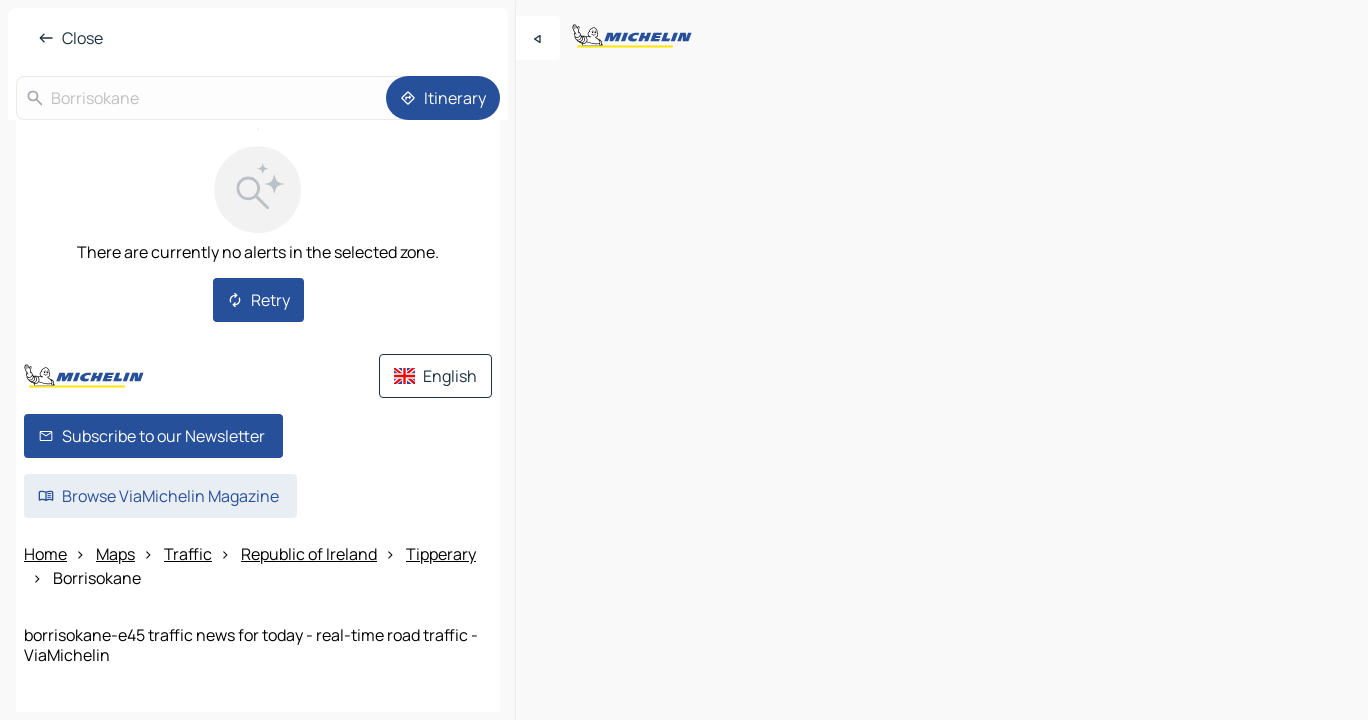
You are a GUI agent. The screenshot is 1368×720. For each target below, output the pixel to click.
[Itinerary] (443, 98)
